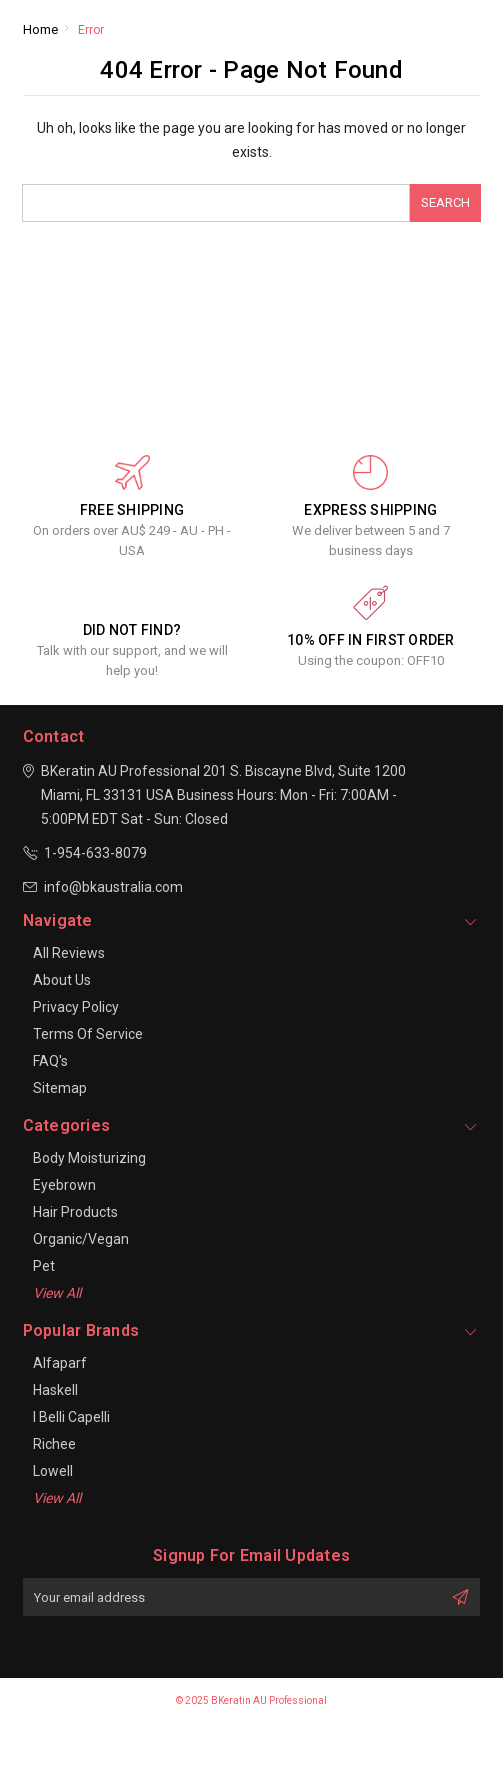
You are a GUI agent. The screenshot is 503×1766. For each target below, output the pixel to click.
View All (57, 1293)
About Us (62, 980)
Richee (54, 1444)
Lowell (53, 1471)
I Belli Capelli (71, 1417)
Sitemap (60, 1088)
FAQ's (50, 1061)
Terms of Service (88, 1034)
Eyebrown (64, 1185)
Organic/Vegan (81, 1239)
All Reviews (69, 953)
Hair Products (75, 1212)
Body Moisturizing (89, 1158)
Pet (44, 1266)
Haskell (55, 1390)
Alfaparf (60, 1363)
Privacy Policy (76, 1007)
